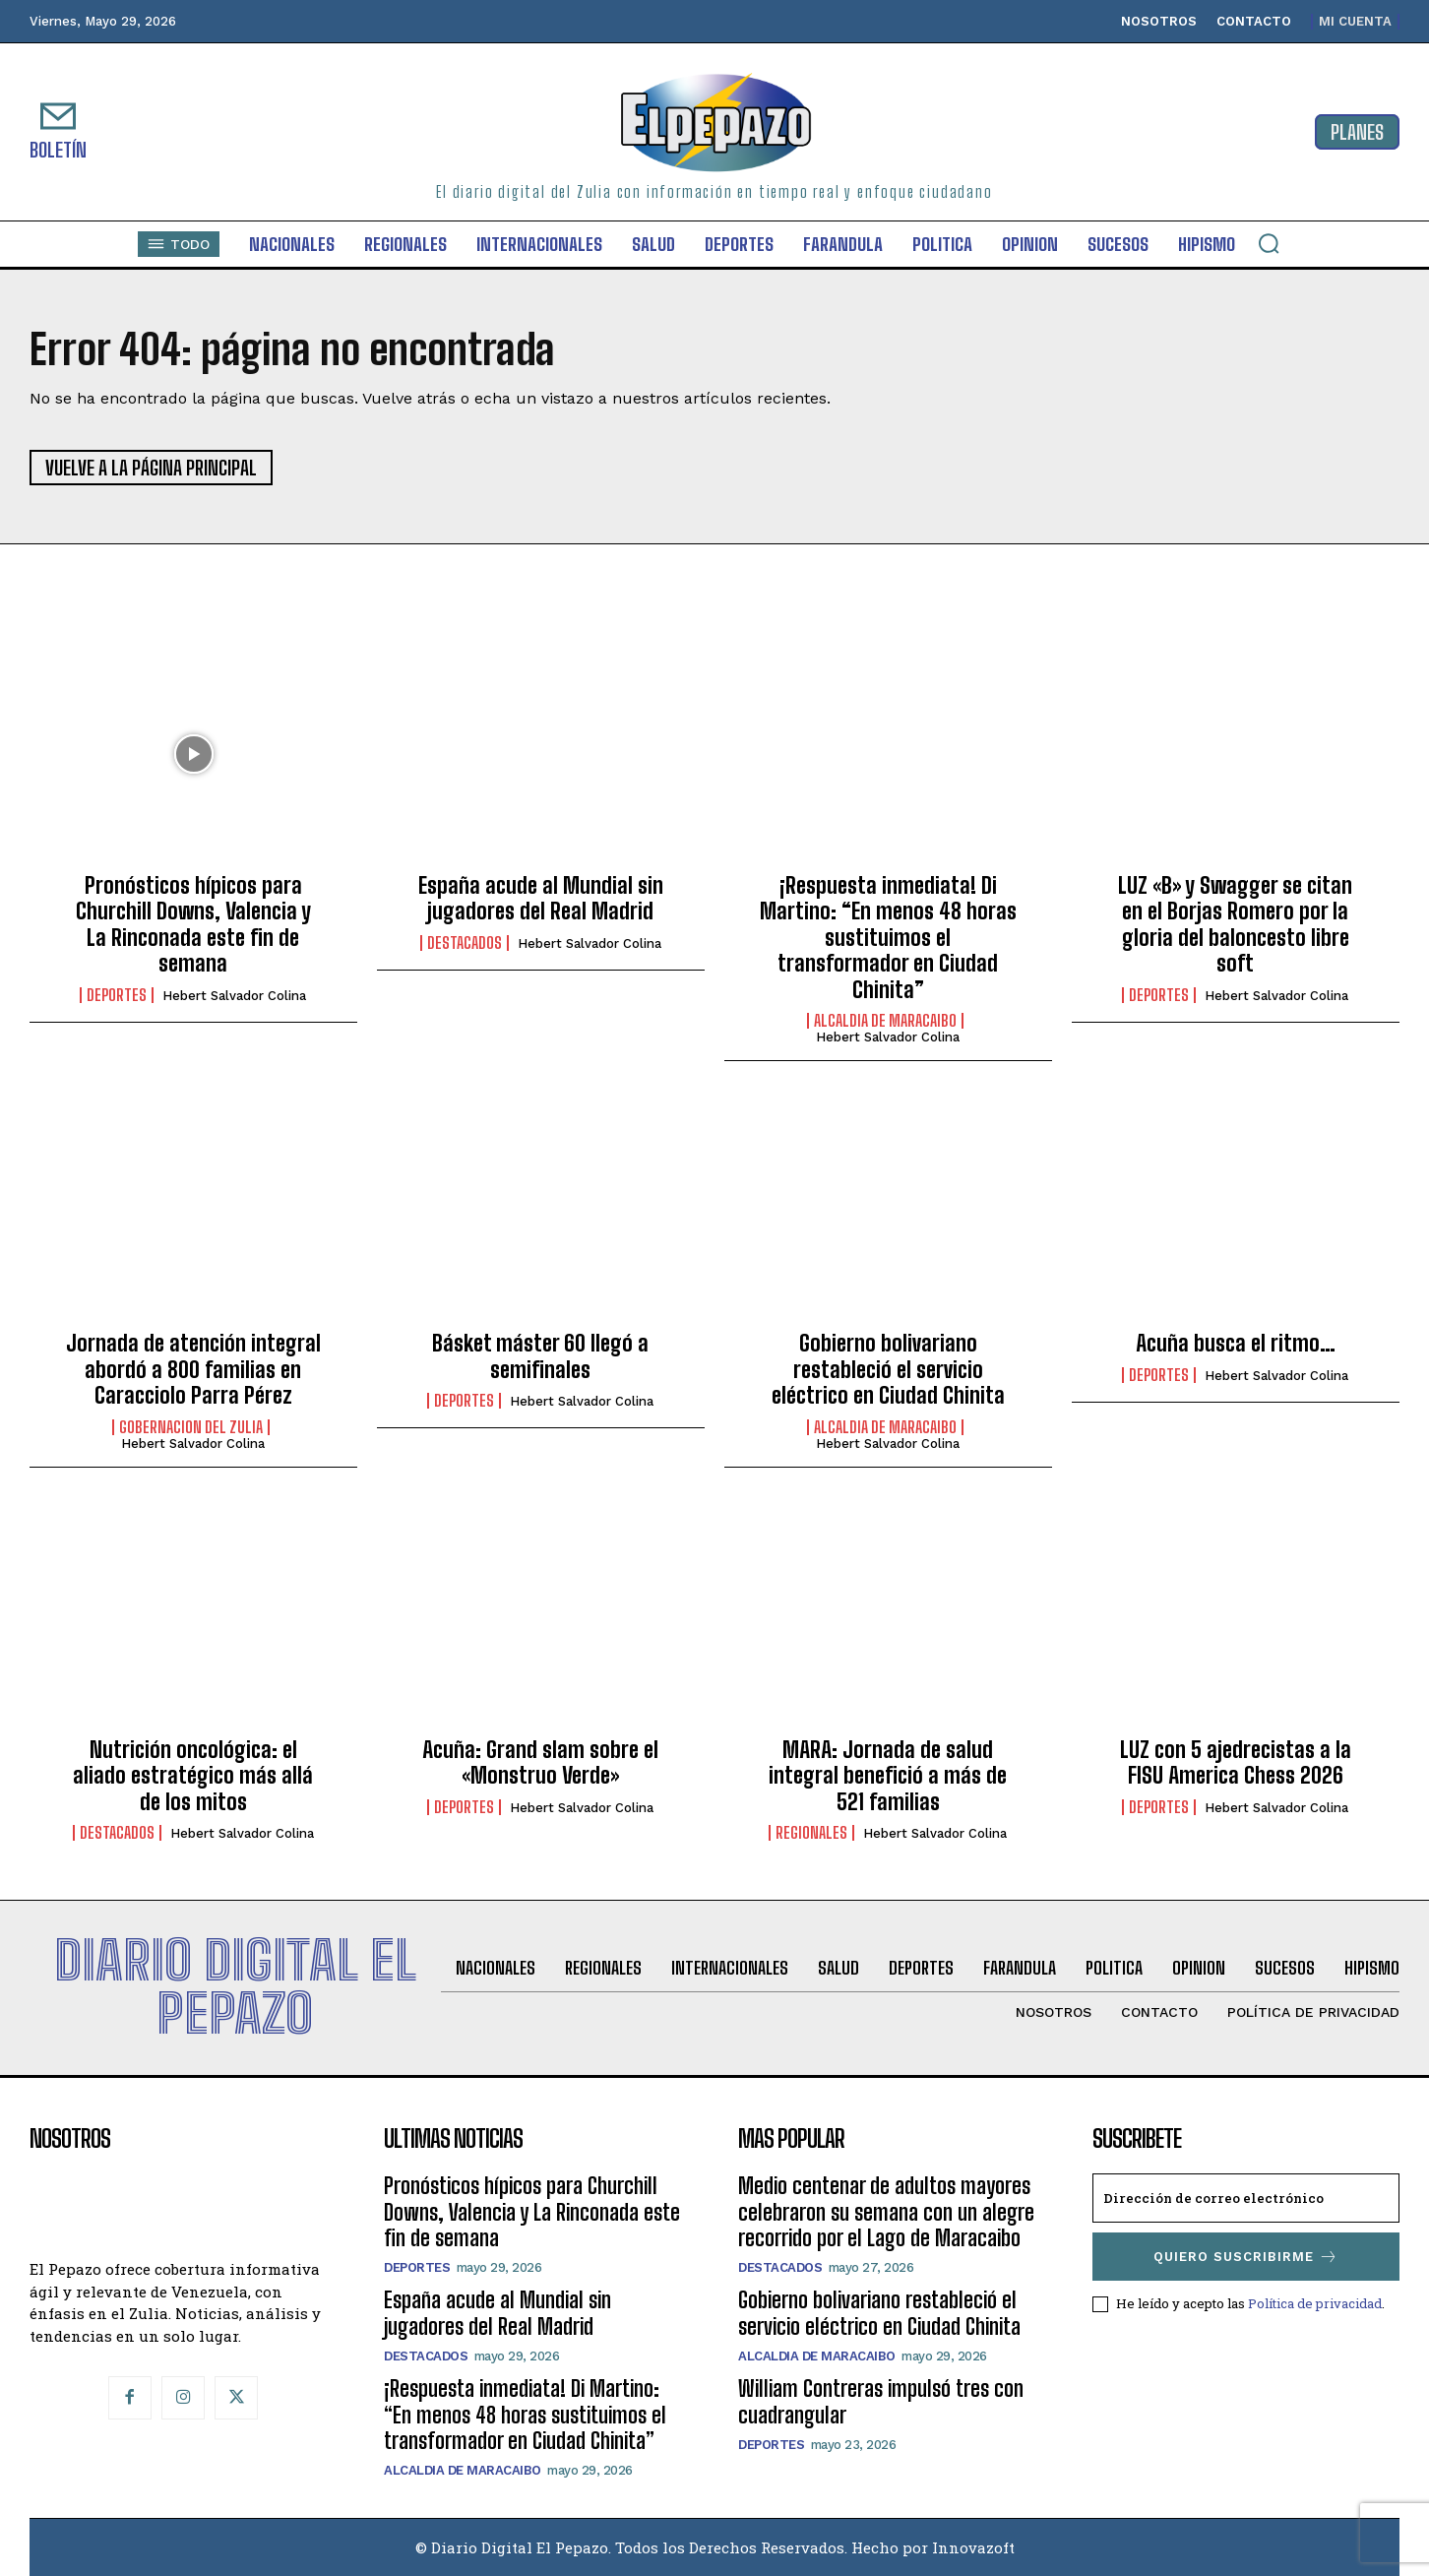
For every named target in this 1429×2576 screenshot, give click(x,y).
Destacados (464, 943)
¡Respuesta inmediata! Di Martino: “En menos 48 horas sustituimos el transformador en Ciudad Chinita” (888, 937)
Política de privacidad (1315, 2303)
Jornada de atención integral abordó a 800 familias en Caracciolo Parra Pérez (193, 1369)
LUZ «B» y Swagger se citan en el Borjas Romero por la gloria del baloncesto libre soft (1235, 924)
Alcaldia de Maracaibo (885, 1021)
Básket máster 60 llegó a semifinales (540, 1356)
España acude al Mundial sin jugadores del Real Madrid (540, 898)
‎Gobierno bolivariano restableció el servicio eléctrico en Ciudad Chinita (888, 1369)
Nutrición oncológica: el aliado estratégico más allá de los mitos (193, 1775)
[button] (1268, 243)
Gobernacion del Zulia (191, 1427)
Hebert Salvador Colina (234, 995)
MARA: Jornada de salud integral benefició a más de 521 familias (888, 1775)
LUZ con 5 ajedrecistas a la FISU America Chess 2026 (1235, 1762)
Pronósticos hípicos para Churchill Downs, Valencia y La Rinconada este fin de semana (193, 924)
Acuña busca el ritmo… (1236, 1343)
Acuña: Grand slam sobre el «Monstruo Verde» (540, 1762)
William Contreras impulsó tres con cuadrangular (881, 2401)
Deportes (117, 995)
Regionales (811, 1833)
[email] (1245, 2198)
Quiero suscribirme (1245, 2256)
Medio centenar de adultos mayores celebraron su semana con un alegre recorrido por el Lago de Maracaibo (886, 2211)
